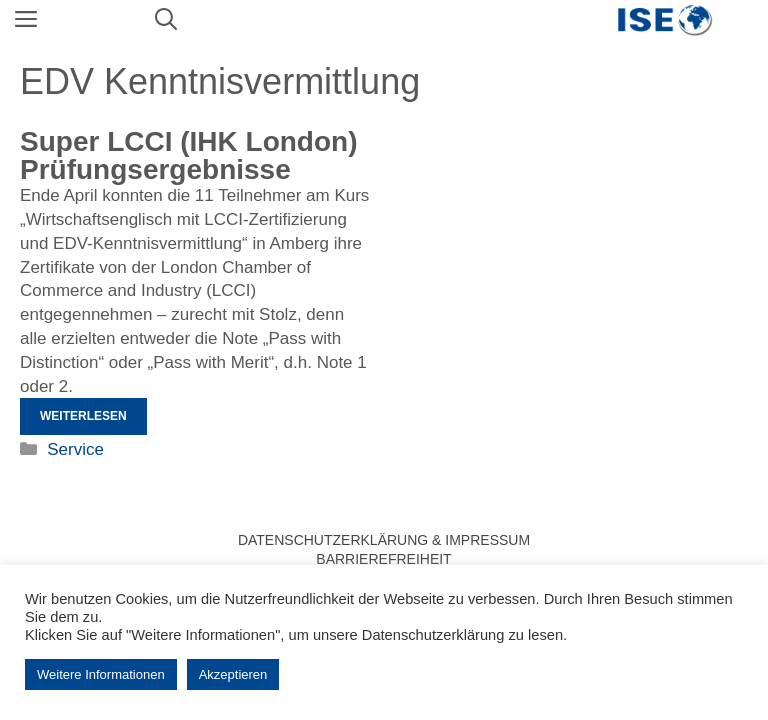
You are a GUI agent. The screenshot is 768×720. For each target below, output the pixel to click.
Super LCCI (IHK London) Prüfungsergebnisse (189, 155)
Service (75, 449)
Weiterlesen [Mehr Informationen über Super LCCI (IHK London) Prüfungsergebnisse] (83, 416)
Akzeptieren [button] (233, 674)
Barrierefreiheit (383, 559)
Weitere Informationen (101, 674)
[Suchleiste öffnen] (166, 20)
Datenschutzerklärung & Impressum (384, 540)
